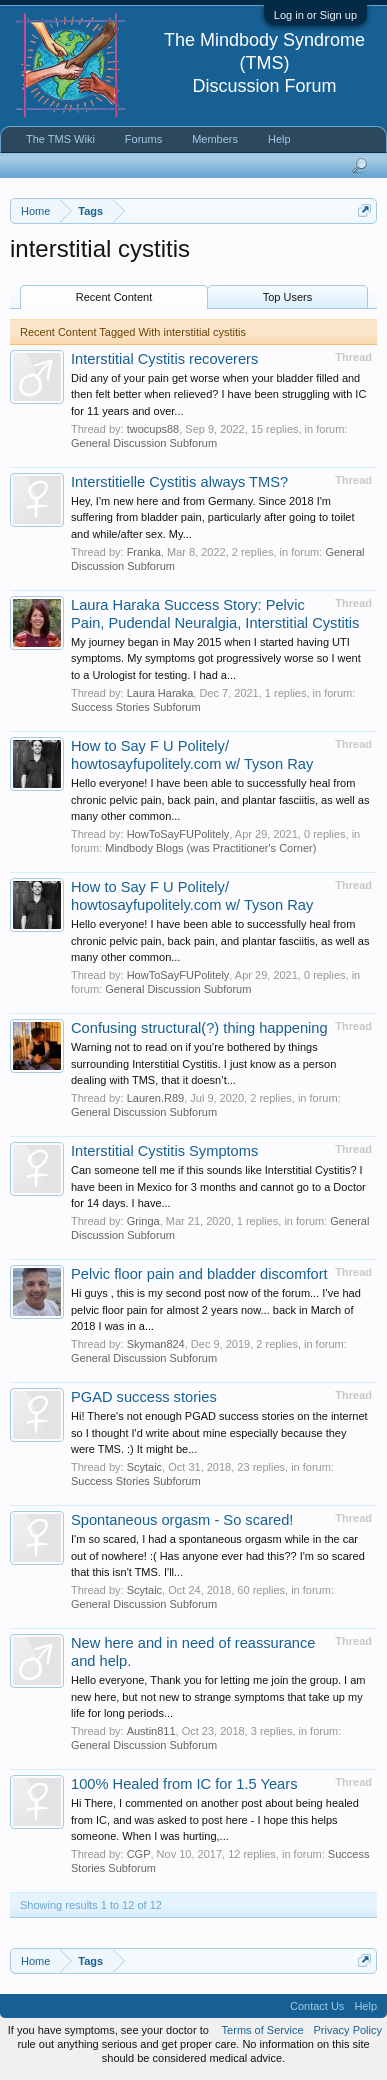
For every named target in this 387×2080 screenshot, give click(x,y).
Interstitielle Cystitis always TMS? (179, 482)
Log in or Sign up (315, 15)
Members (215, 139)
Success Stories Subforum (136, 707)
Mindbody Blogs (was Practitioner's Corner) (210, 848)
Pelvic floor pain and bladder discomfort (199, 1274)
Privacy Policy (348, 2030)
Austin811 (151, 1731)
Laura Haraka (160, 693)
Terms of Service (263, 2030)
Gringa (143, 1221)
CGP (139, 1854)
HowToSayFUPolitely (178, 834)
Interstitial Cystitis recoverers (164, 359)
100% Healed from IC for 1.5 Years (184, 1784)
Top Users (288, 297)
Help (279, 139)
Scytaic (144, 1467)
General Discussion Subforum (144, 443)
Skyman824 (156, 1344)
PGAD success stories (144, 1397)
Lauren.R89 (156, 1098)
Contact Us (317, 2006)
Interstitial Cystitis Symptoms (164, 1151)
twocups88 (153, 429)
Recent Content (114, 297)
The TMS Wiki (60, 139)
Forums (143, 139)
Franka (144, 552)
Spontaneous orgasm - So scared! (182, 1520)
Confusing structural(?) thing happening (199, 1028)
